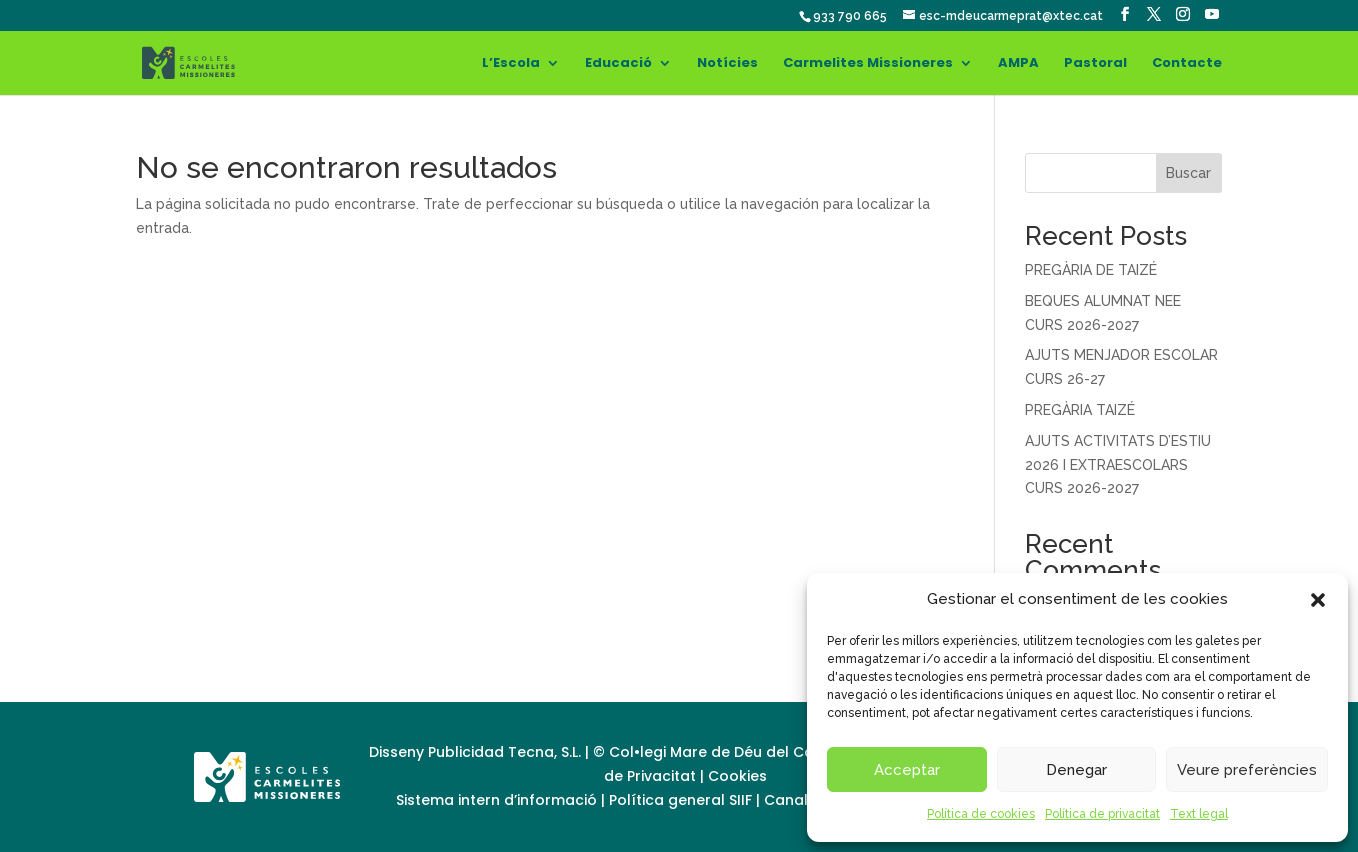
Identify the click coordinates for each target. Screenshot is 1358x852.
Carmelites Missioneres (868, 64)
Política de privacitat (1102, 814)
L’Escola (511, 64)
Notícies (727, 64)
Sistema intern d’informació (498, 800)
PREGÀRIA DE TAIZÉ (1091, 270)
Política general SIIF (680, 800)
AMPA (1018, 64)
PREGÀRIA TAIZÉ (1080, 410)
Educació (618, 64)
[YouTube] (1212, 14)
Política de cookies (981, 814)
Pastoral (1095, 64)
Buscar (1188, 173)
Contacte (1187, 64)
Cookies (737, 776)
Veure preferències (1247, 770)
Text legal (1199, 814)
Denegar (1076, 770)
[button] (1318, 600)
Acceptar (907, 770)
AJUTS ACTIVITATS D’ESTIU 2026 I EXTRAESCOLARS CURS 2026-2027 (1118, 465)
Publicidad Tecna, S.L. (504, 752)
